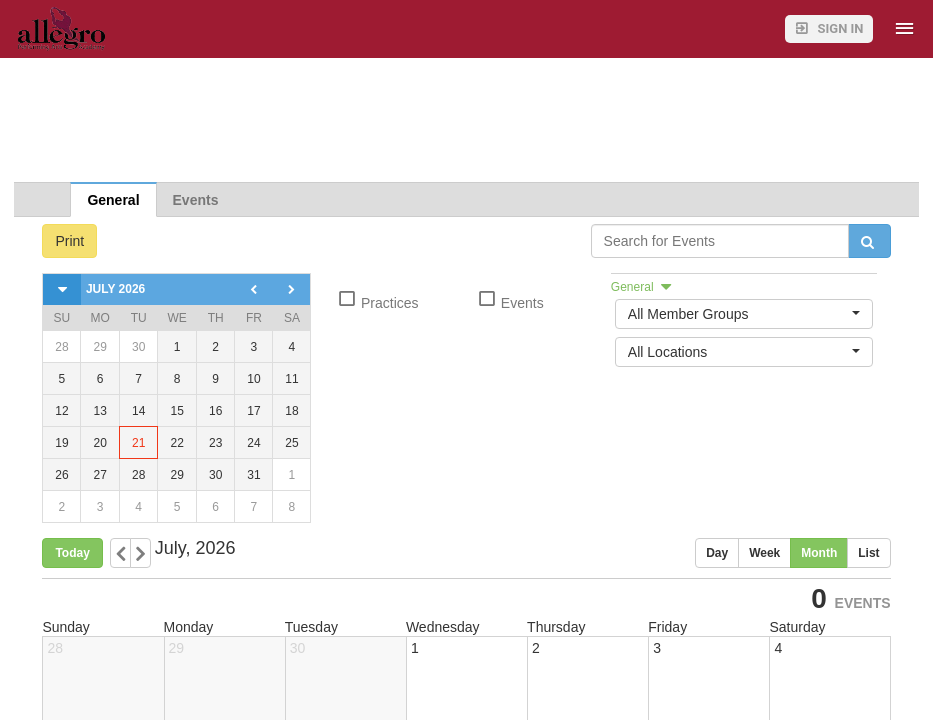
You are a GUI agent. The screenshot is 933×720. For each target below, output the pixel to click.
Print (69, 241)
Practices (377, 300)
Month (819, 553)
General (113, 200)
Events (196, 200)
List (868, 553)
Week (764, 553)
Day (717, 553)
